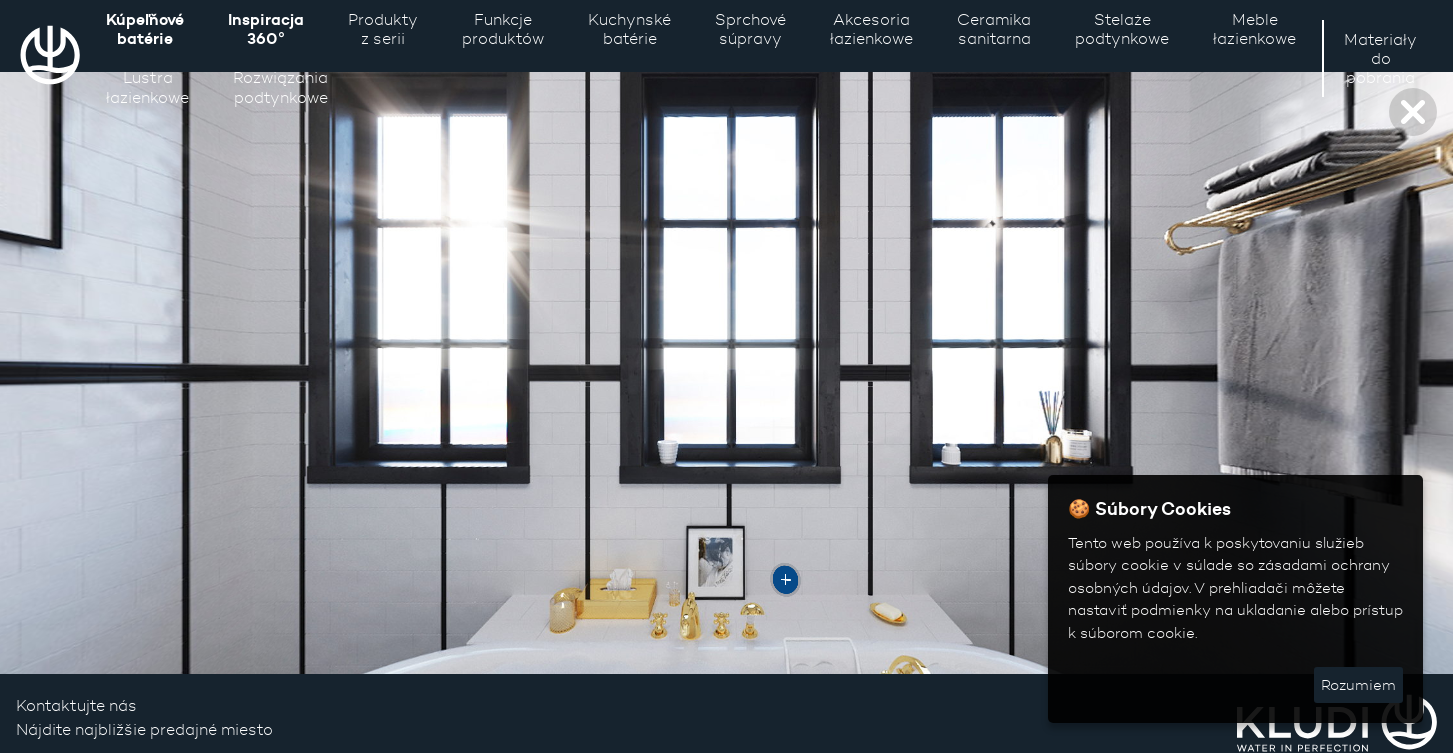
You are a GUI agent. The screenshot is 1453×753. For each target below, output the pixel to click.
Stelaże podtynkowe (1122, 29)
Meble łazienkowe (1254, 29)
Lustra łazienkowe (147, 87)
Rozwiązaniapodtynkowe (280, 87)
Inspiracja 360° (266, 28)
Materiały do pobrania (1380, 58)
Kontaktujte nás (76, 705)
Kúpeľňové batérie (145, 28)
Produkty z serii (383, 29)
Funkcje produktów (503, 29)
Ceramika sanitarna (994, 29)
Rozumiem (1358, 685)
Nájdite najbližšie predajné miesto (144, 729)
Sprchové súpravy (750, 29)
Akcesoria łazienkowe (871, 29)
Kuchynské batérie (629, 29)
